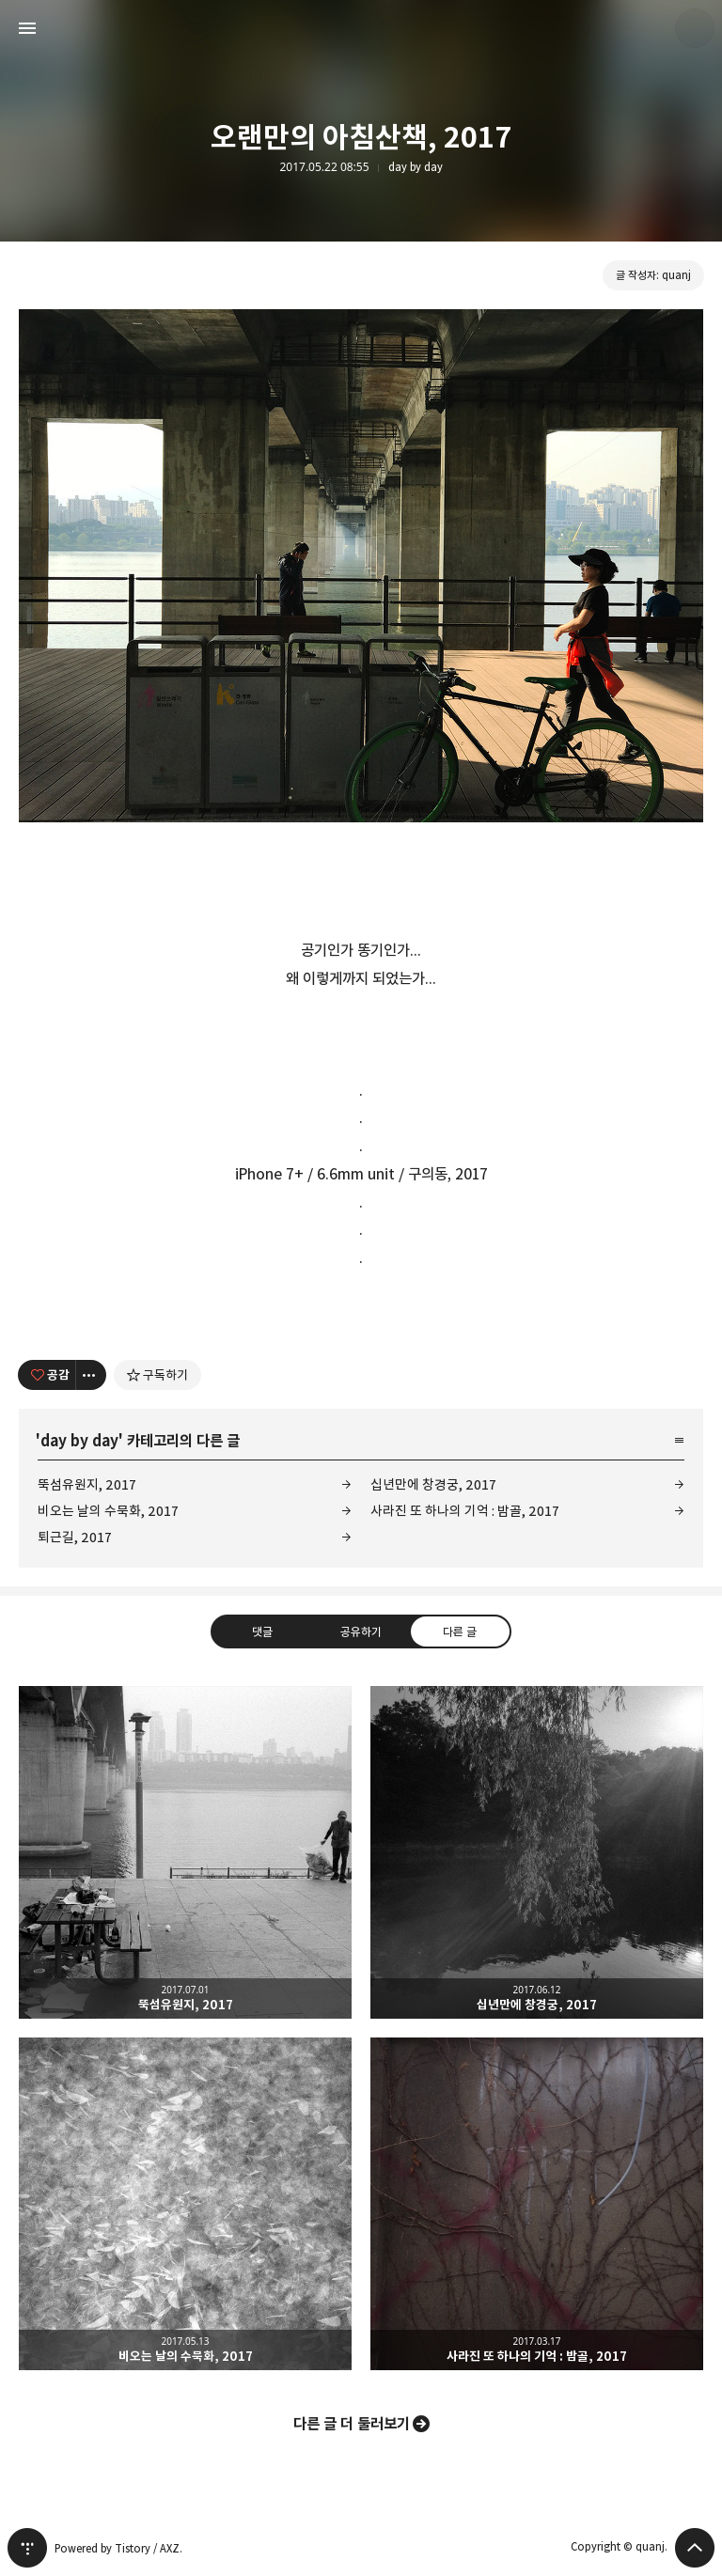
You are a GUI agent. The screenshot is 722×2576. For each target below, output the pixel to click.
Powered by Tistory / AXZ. (118, 2548)
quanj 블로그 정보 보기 (694, 28)
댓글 (262, 1630)
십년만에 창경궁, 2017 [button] (536, 1852)
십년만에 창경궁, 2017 (433, 1484)
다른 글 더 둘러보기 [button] (351, 2423)
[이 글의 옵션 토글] (91, 1375)
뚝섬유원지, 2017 (87, 1484)
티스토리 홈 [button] (27, 2547)
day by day (415, 167)
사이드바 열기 (27, 28)
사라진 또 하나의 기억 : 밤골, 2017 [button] (536, 2203)
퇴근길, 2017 (75, 1537)
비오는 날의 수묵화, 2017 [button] (185, 2203)
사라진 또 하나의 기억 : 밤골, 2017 (464, 1511)
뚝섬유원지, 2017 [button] (185, 1852)
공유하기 (361, 1630)
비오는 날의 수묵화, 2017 (108, 1511)
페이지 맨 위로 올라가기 (694, 2547)
